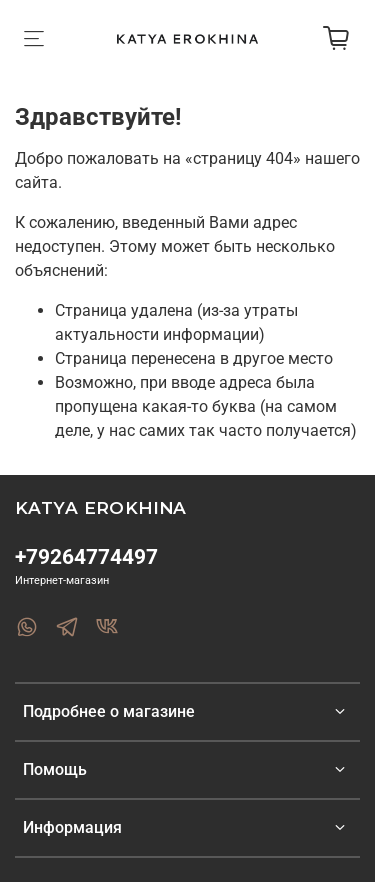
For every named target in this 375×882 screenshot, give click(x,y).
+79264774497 (86, 557)
